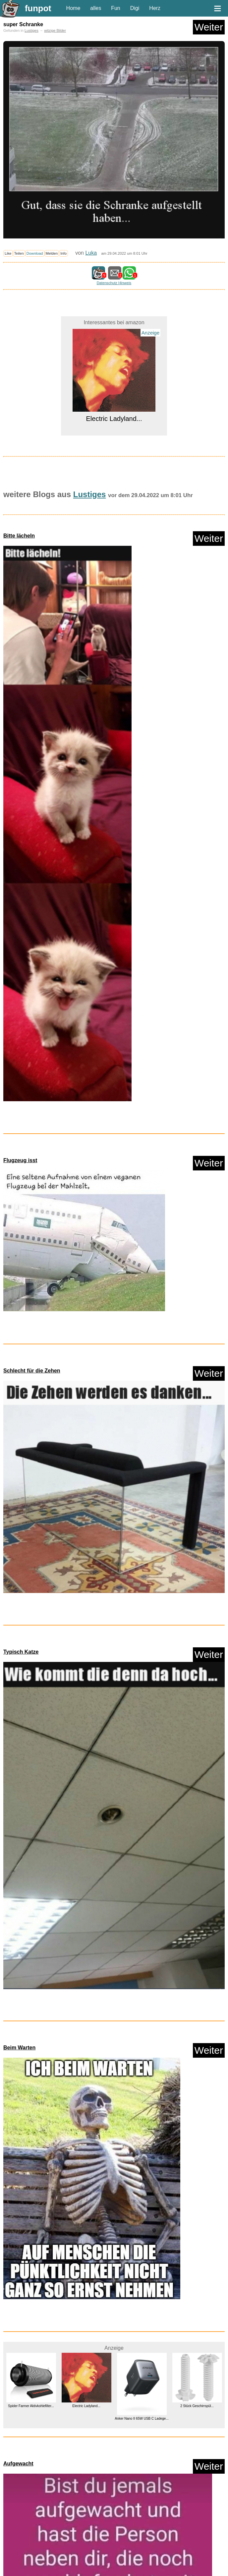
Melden (52, 253)
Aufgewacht (18, 2463)
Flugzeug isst (20, 1160)
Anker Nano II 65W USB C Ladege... (141, 2418)
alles (95, 8)
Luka (91, 253)
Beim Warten (19, 2047)
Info (63, 253)
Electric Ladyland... (114, 418)
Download (35, 253)
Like (8, 253)
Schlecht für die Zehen (31, 1370)
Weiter (209, 27)
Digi (135, 8)
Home (73, 8)
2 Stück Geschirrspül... (197, 2406)
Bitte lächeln (19, 536)
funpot (38, 8)
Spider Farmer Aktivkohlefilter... (31, 2406)
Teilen (19, 253)
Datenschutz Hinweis (114, 283)
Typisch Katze (20, 1652)
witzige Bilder (55, 30)
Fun (115, 8)
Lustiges (31, 30)
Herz (154, 8)
